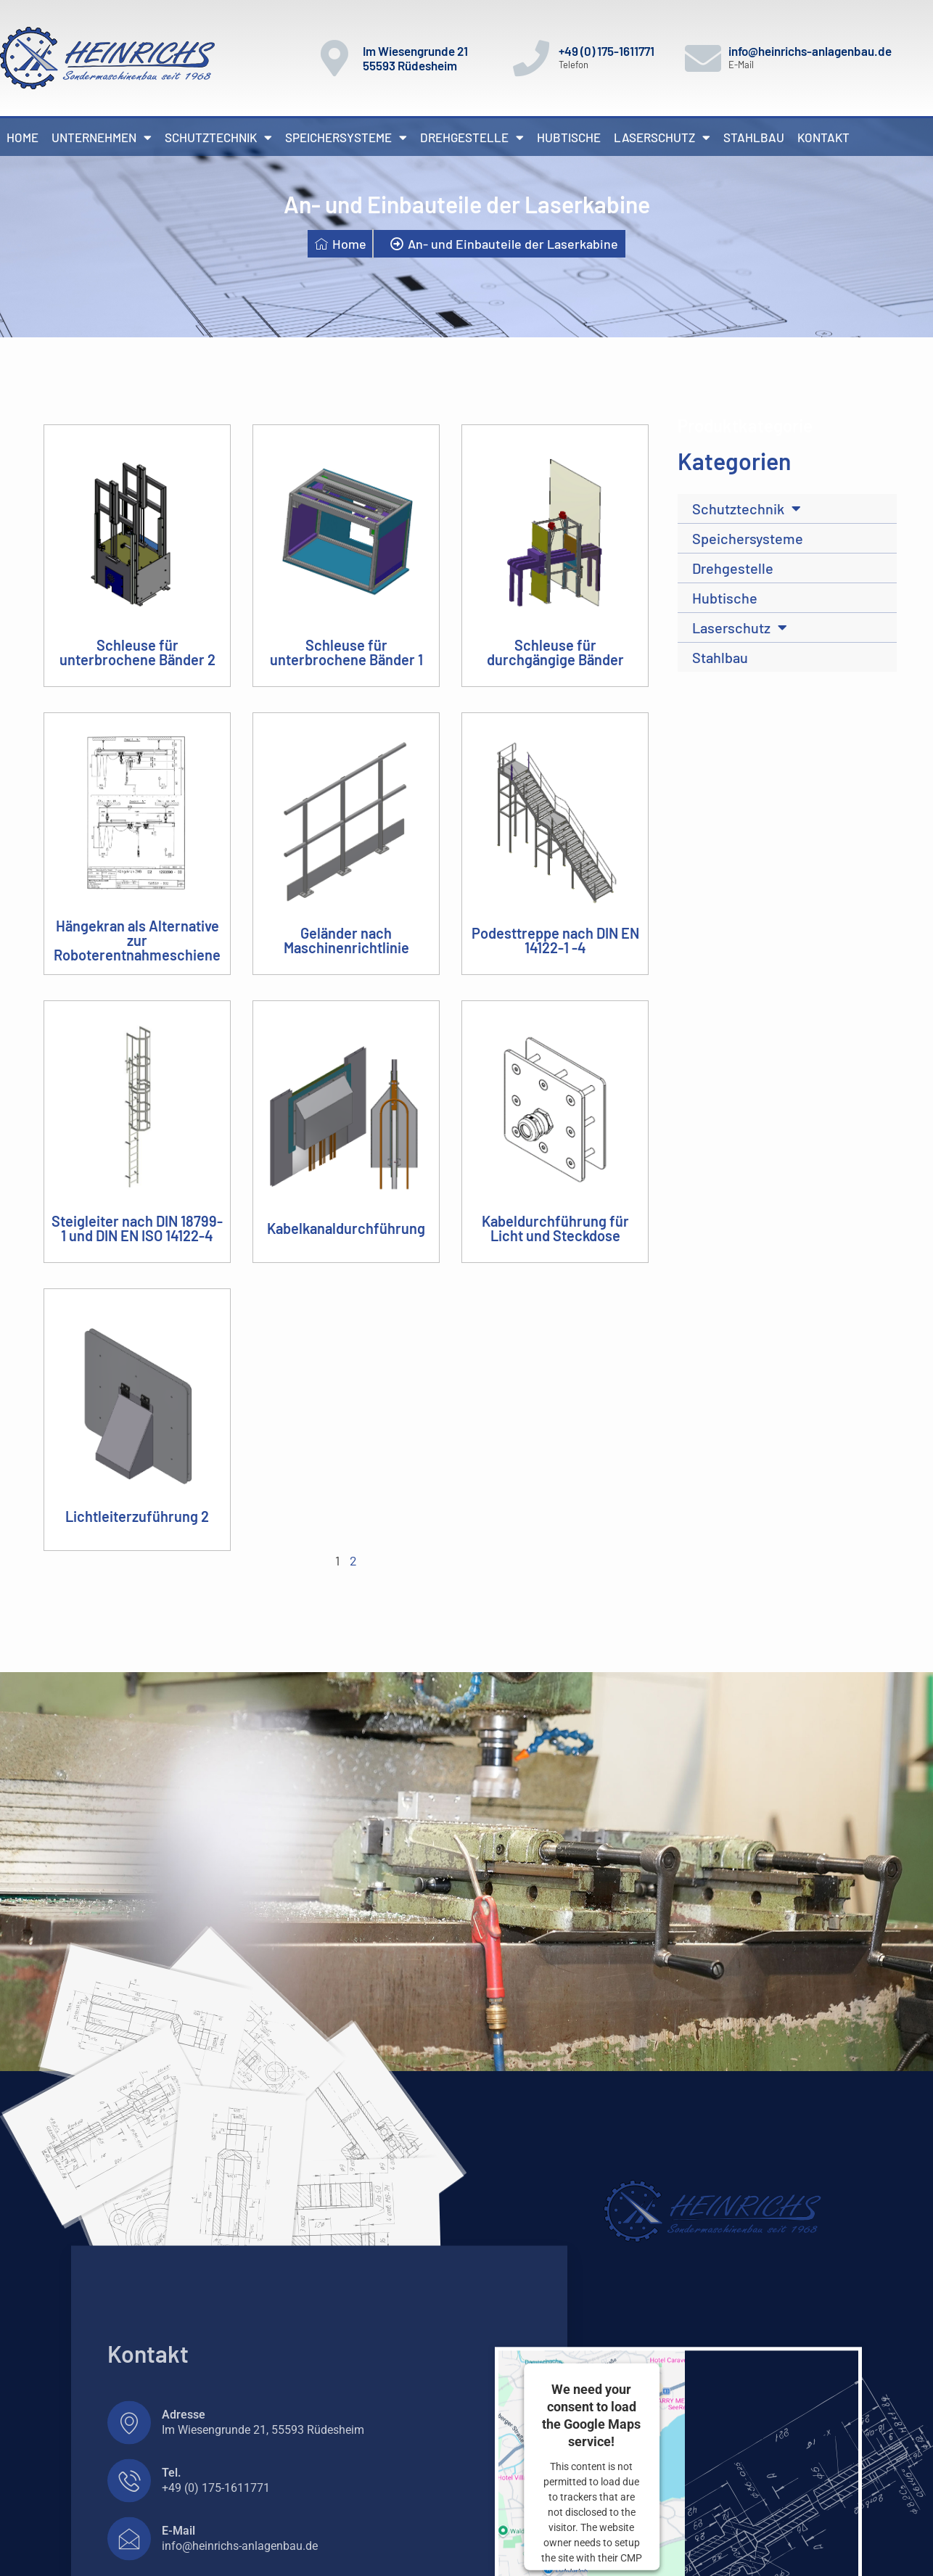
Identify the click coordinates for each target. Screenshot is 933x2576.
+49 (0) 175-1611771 (606, 51)
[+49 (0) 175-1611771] (531, 58)
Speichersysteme (346, 137)
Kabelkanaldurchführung (346, 1228)
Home (22, 137)
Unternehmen (102, 137)
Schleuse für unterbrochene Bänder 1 (346, 652)
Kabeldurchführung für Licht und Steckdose (555, 1228)
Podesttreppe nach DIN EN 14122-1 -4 (555, 940)
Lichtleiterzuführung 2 (137, 1516)
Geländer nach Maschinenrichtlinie (346, 940)
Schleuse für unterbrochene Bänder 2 (137, 652)
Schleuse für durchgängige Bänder (555, 652)
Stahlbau (753, 137)
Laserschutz (662, 137)
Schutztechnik (218, 137)
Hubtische (569, 137)
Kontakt (823, 137)
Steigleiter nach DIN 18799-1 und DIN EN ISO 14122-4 (137, 1228)
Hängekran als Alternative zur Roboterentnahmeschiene (137, 940)
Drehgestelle (472, 137)
